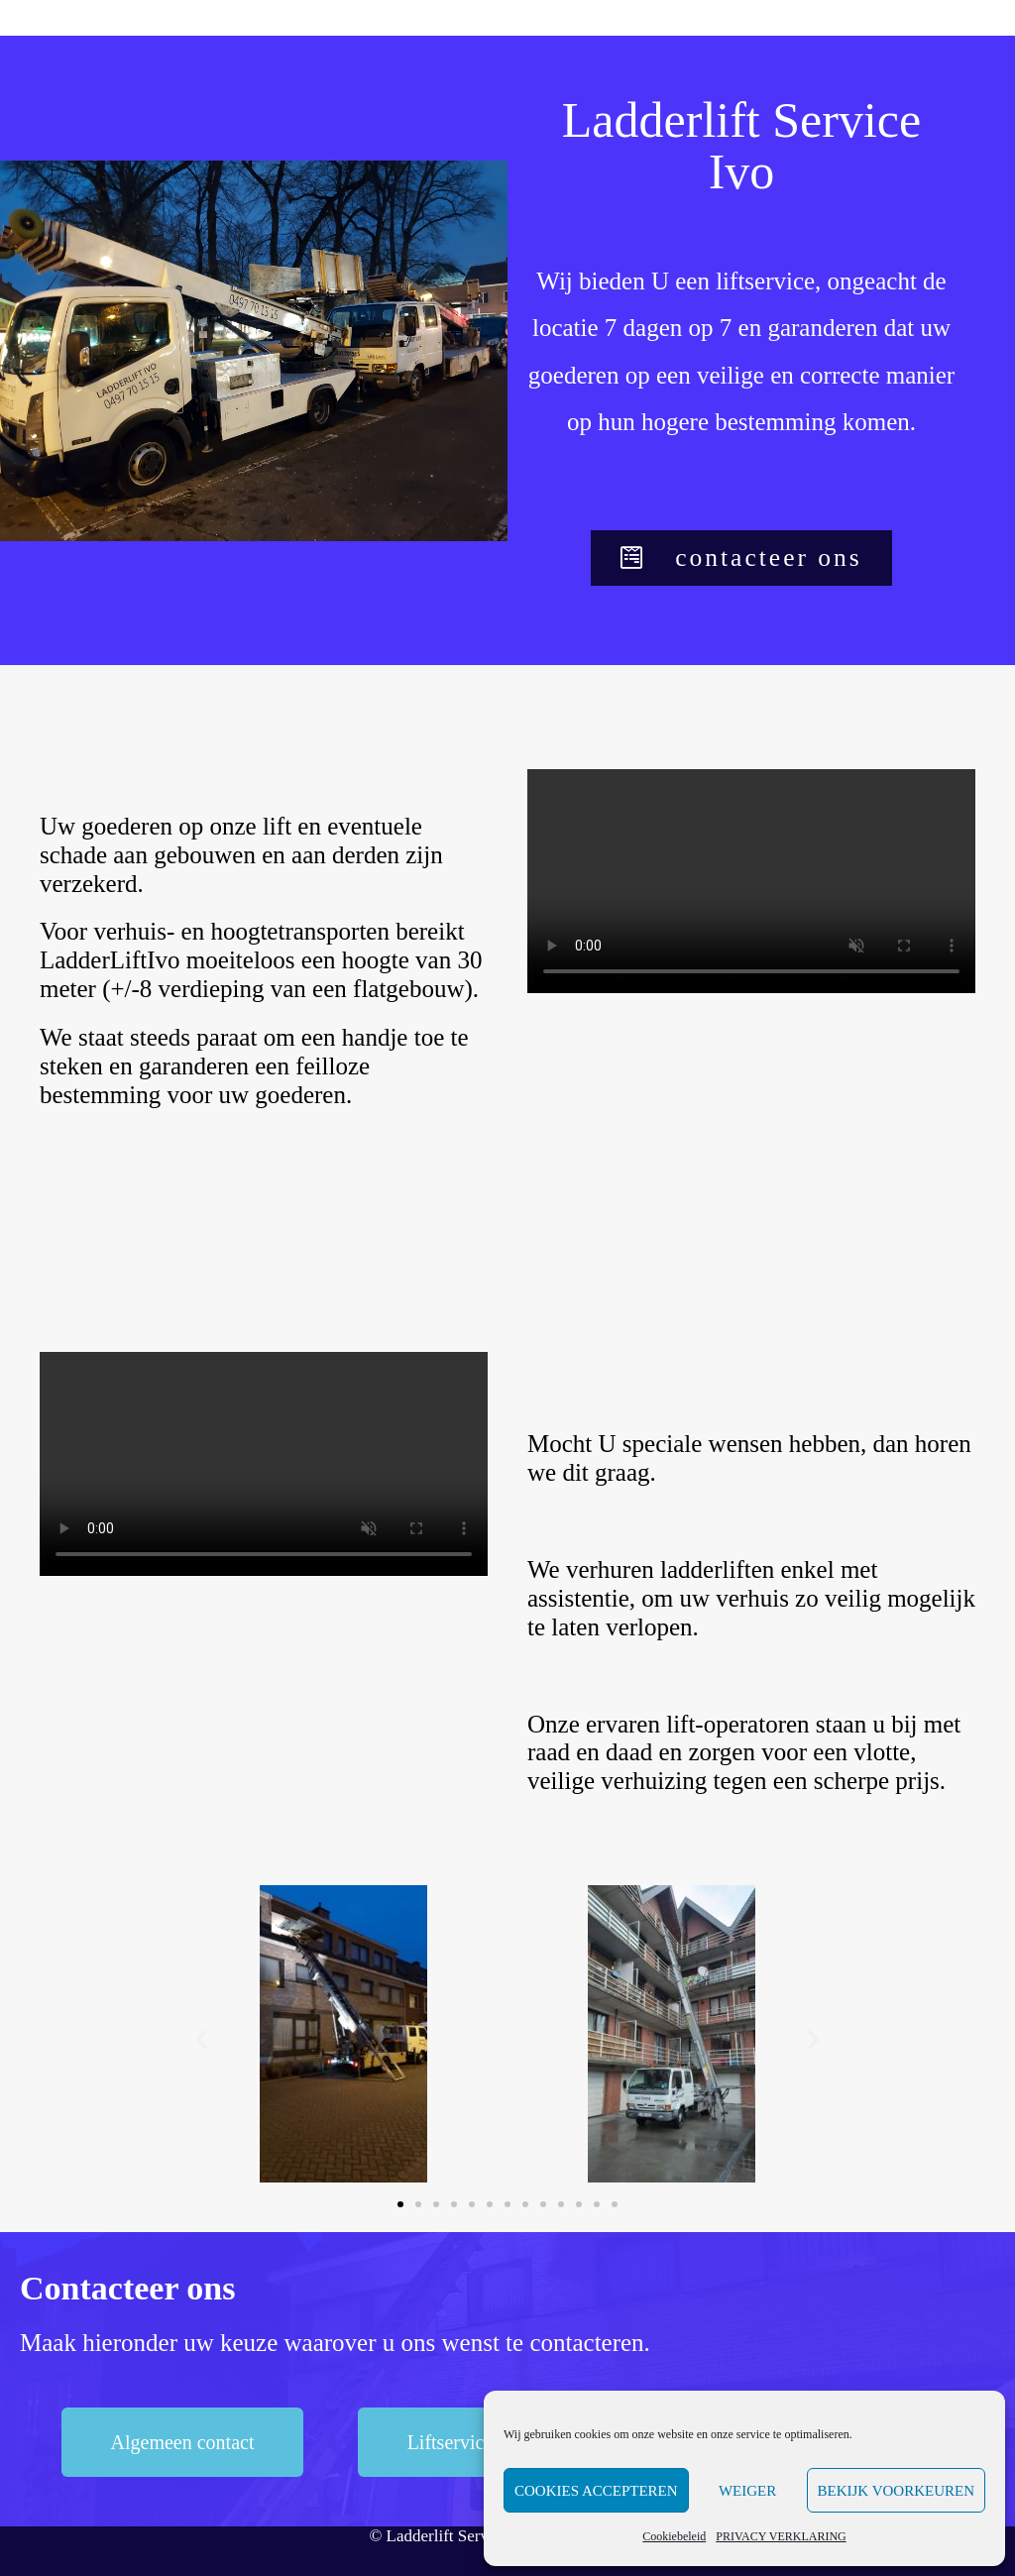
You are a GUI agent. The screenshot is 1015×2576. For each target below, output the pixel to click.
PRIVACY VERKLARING (781, 2536)
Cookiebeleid (674, 2536)
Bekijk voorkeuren (896, 2491)
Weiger (747, 2491)
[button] (741, 558)
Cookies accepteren (596, 2491)
